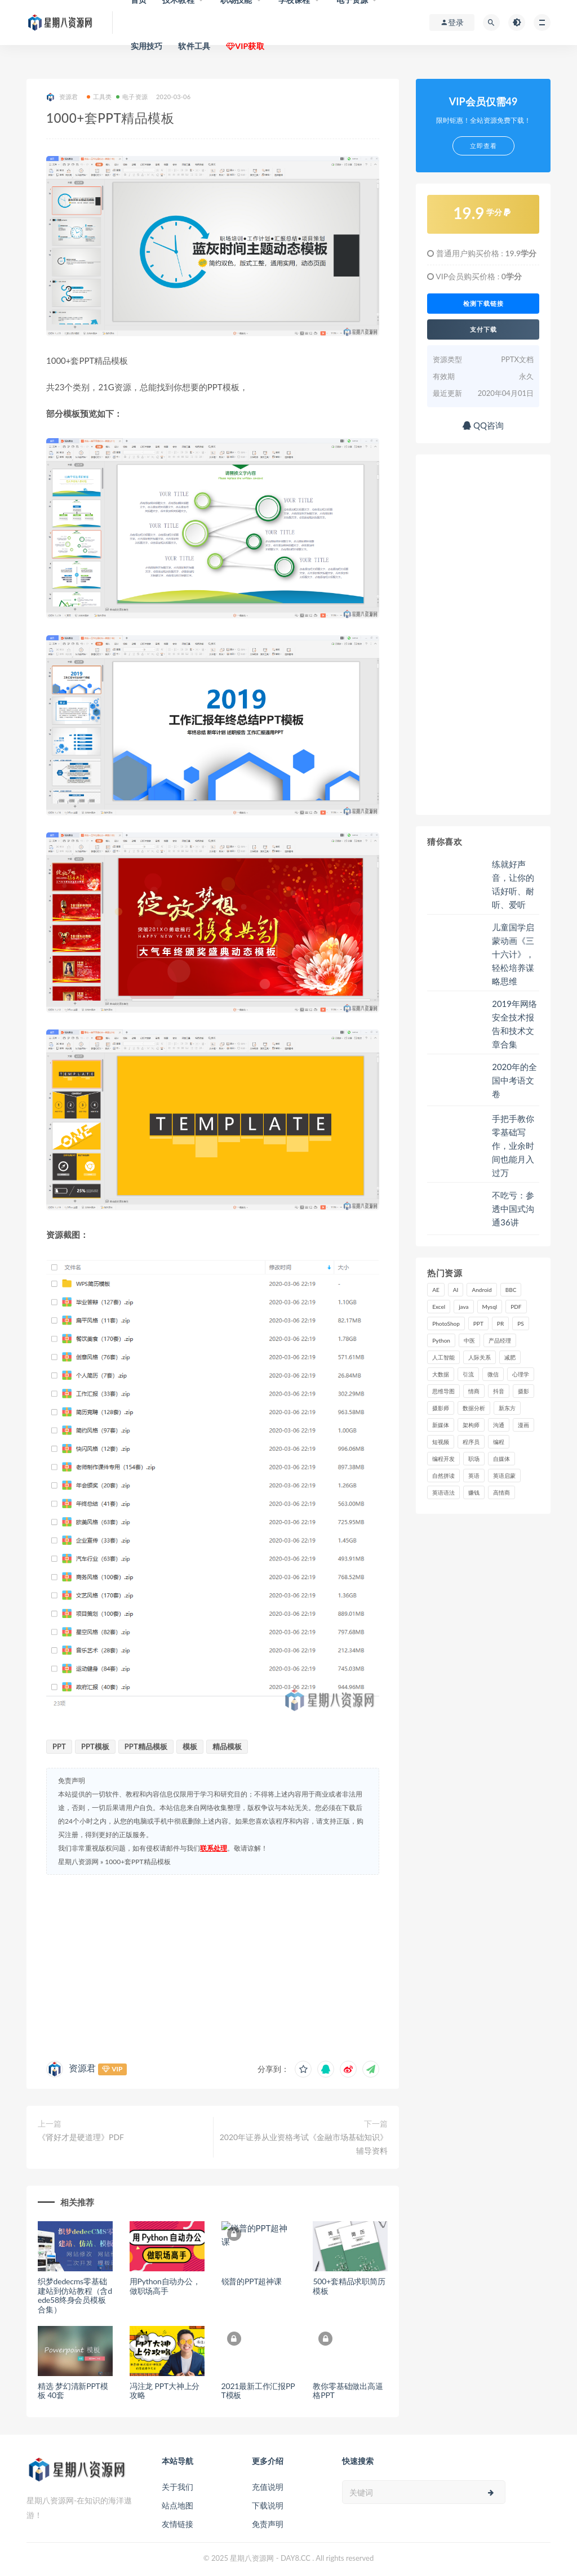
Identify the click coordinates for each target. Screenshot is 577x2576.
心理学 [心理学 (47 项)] (520, 1374)
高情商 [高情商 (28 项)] (501, 1492)
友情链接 (177, 2524)
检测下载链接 (483, 303)
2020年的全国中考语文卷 (514, 1080)
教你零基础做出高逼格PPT (348, 2390)
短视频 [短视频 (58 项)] (440, 1441)
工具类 (99, 96)
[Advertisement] (212, 1965)
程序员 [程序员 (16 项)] (471, 1441)
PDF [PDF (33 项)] (516, 1306)
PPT (59, 1746)
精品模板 (227, 1746)
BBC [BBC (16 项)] (511, 1289)
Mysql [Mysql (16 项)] (490, 1306)
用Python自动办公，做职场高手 (165, 2286)
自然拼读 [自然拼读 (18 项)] (443, 1475)
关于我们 (177, 2487)
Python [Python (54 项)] (441, 1340)
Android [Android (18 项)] (481, 1289)
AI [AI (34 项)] (456, 1289)
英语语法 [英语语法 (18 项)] (443, 1492)
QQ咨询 (483, 425)
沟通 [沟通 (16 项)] (498, 1424)
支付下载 (483, 329)
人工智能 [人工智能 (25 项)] (443, 1357)
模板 (190, 1746)
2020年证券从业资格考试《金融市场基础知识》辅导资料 (304, 2143)
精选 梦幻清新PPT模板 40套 (73, 2390)
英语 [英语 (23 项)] (474, 1475)
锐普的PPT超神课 (251, 2281)
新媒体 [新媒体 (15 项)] (440, 1424)
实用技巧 (147, 46)
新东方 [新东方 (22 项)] (507, 1408)
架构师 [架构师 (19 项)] (471, 1424)
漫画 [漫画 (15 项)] (523, 1424)
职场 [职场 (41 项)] (474, 1458)
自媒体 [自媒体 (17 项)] (501, 1458)
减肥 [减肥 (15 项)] (510, 1357)
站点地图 (177, 2505)
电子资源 (132, 96)
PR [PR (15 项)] (500, 1323)
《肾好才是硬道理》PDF (81, 2137)
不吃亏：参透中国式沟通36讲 (513, 1208)
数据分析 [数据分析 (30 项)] (474, 1408)
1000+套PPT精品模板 (137, 1861)
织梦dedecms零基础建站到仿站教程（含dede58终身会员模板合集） (75, 2295)
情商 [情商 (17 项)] (474, 1391)
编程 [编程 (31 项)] (498, 1441)
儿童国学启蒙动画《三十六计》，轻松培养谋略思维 (513, 954)
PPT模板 (95, 1746)
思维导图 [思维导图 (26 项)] (443, 1391)
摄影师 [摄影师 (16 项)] (440, 1408)
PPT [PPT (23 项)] (478, 1323)
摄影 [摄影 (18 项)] (523, 1391)
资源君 (62, 97)
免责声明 (267, 2524)
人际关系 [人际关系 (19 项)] (479, 1357)
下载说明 (267, 2505)
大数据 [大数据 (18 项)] (440, 1374)
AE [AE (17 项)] (436, 1289)
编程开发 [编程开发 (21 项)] (443, 1458)
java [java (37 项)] (463, 1306)
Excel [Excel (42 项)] (438, 1306)
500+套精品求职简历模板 (349, 2286)
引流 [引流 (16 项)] (468, 1374)
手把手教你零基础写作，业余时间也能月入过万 (513, 1145)
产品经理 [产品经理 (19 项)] (500, 1340)
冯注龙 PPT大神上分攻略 (164, 2390)
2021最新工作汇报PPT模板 (258, 2390)
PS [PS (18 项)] (520, 1323)
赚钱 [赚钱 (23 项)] (474, 1492)
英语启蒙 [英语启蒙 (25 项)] (504, 1475)
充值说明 (267, 2487)
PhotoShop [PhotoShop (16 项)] (446, 1323)
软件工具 (194, 46)
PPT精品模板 (146, 1746)
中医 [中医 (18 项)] (469, 1340)
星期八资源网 (78, 1861)
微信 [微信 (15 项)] (493, 1374)
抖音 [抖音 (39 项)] (498, 1391)
